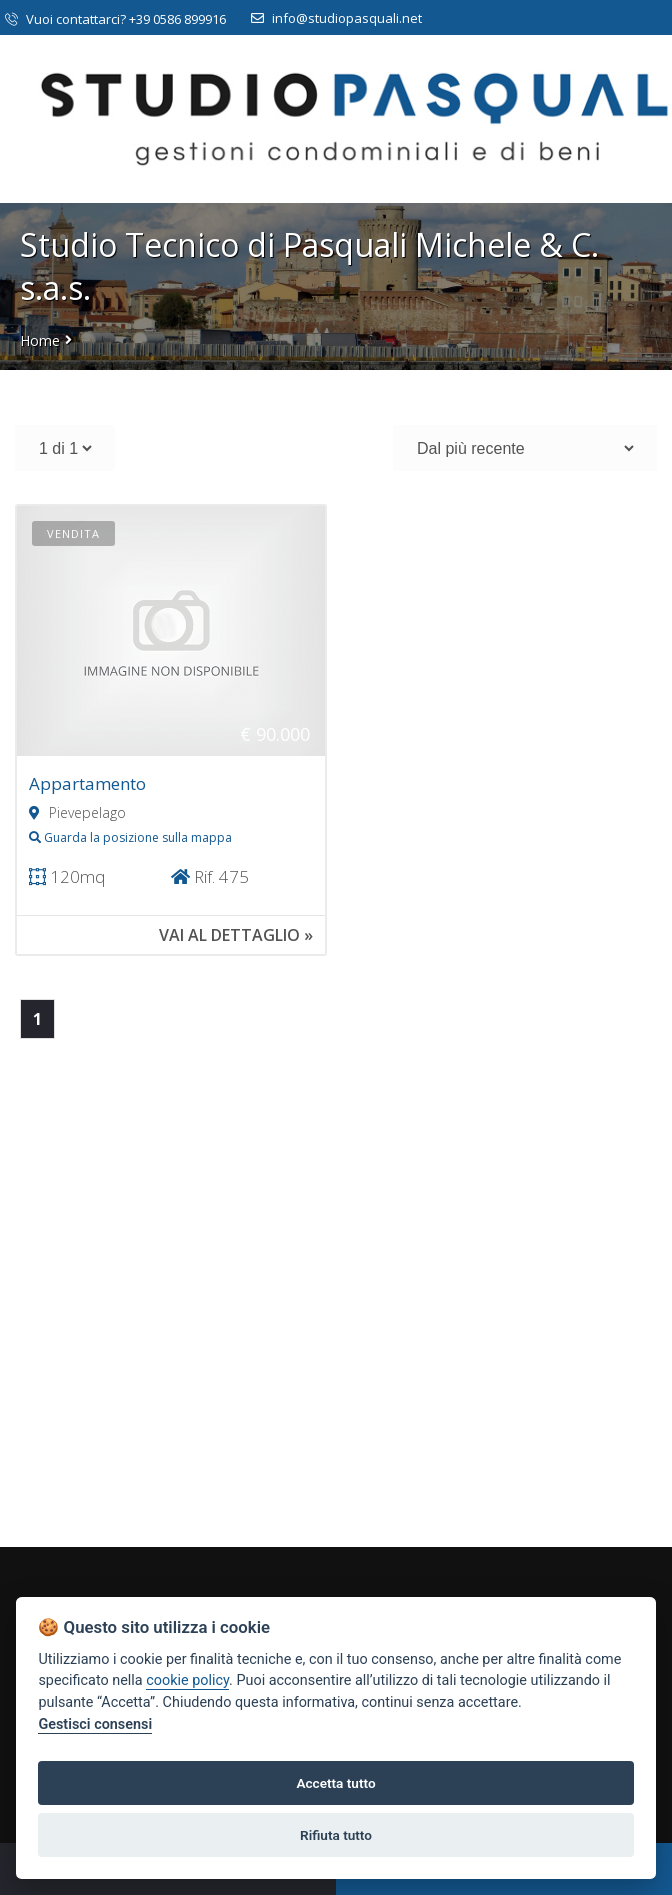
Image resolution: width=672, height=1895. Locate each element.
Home (40, 340)
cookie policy (187, 1680)
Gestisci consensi (95, 1724)
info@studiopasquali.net (336, 18)
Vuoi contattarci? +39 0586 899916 (115, 19)
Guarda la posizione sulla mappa (130, 837)
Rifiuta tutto (336, 1835)
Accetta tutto (335, 1783)
